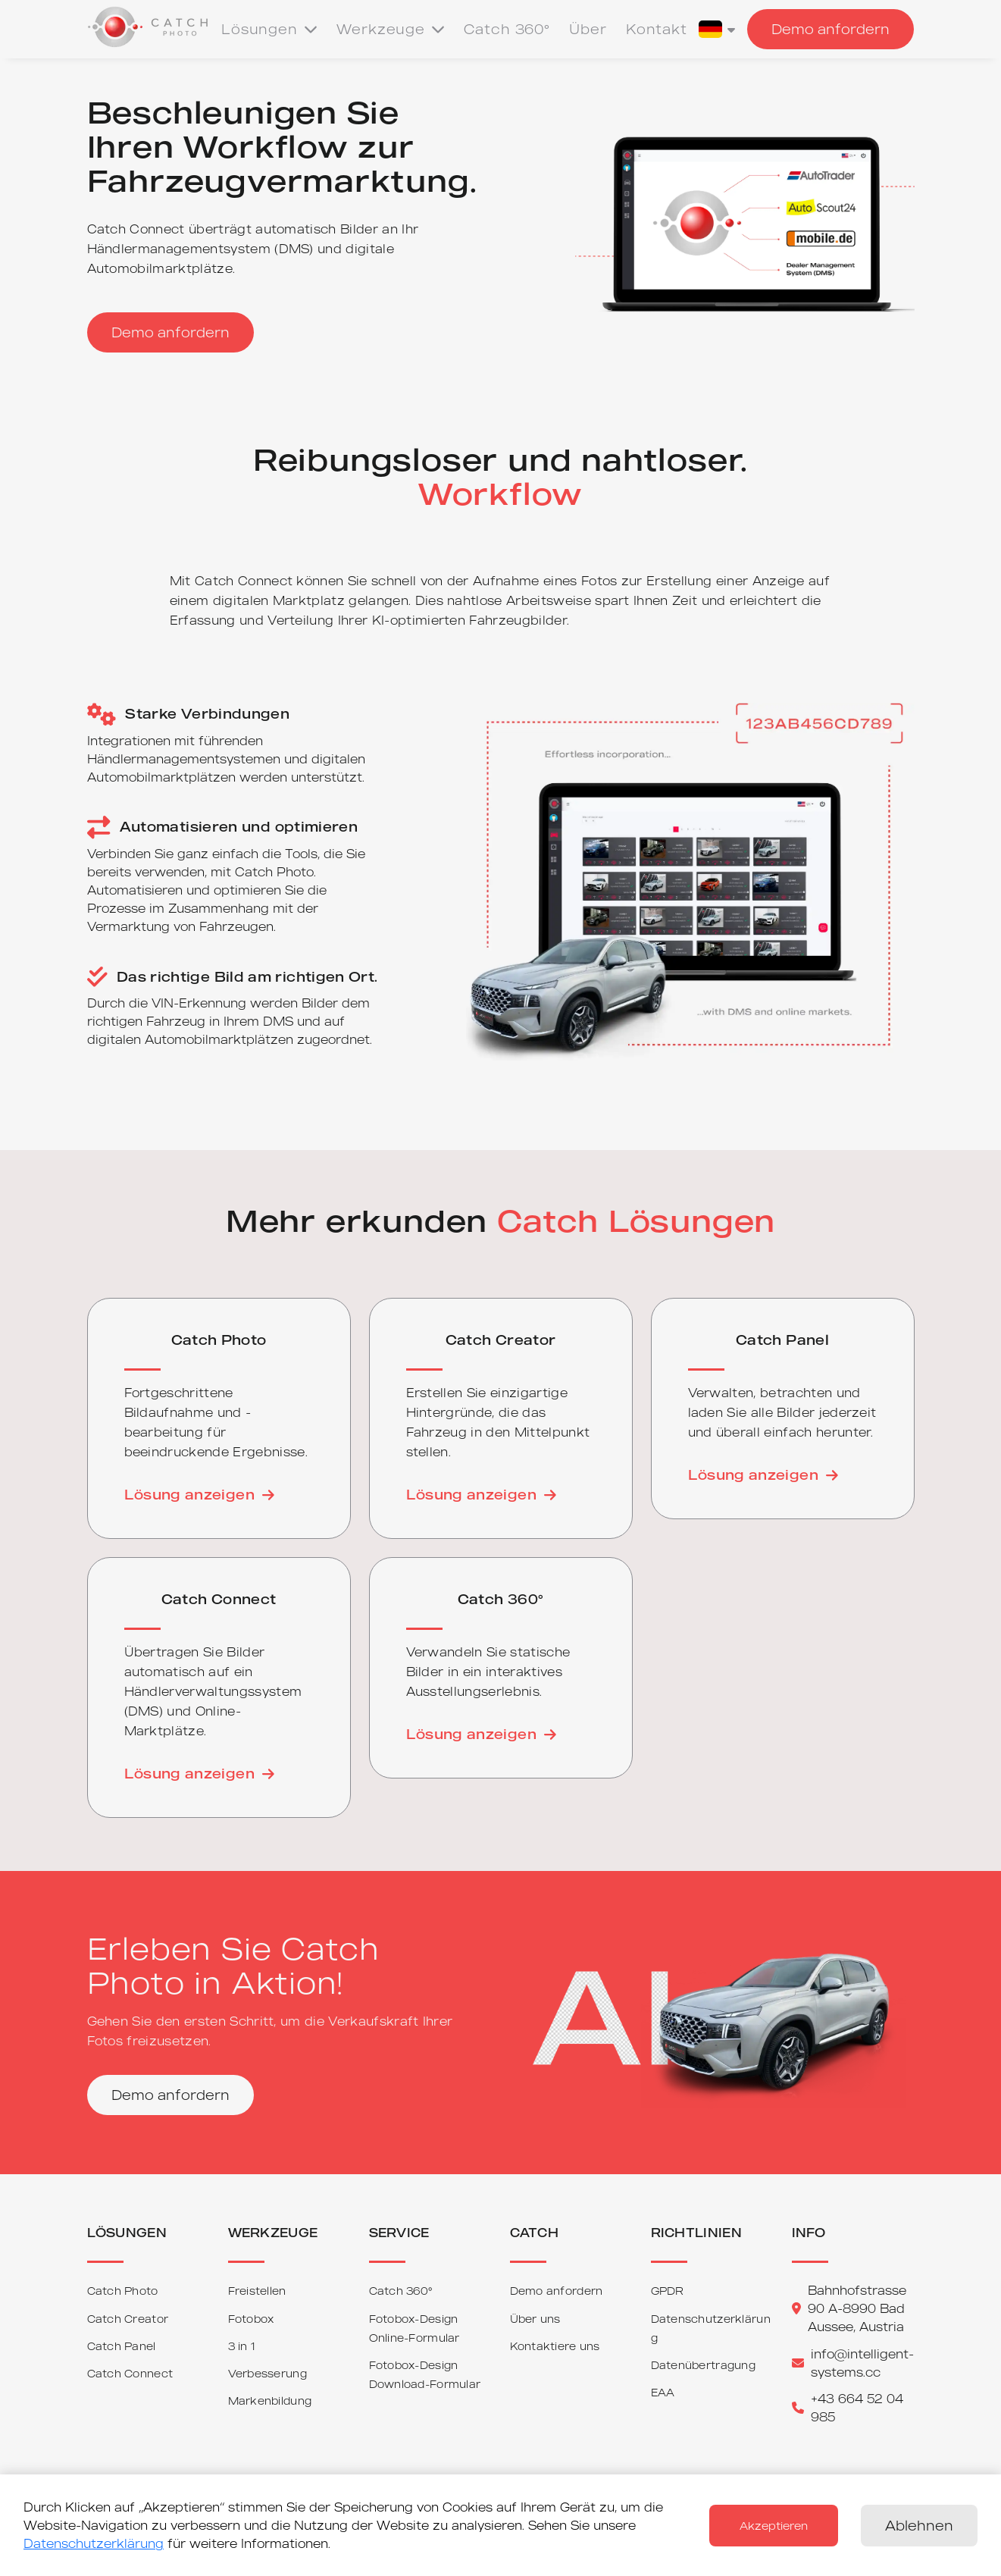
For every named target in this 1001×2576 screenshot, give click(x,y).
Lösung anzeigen (199, 1494)
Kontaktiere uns (555, 2345)
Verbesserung (267, 2373)
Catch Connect (130, 2373)
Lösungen (269, 28)
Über (588, 28)
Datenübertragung (703, 2364)
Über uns (535, 2318)
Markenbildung (270, 2400)
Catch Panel (121, 2345)
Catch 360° (507, 28)
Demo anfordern (830, 28)
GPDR (667, 2290)
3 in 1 (241, 2345)
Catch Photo (122, 2290)
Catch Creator (128, 2318)
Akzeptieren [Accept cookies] (774, 2525)
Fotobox (251, 2318)
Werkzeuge (390, 28)
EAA (663, 2392)
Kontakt (656, 28)
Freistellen (257, 2290)
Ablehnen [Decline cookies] (919, 2525)
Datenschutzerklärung (93, 2543)
